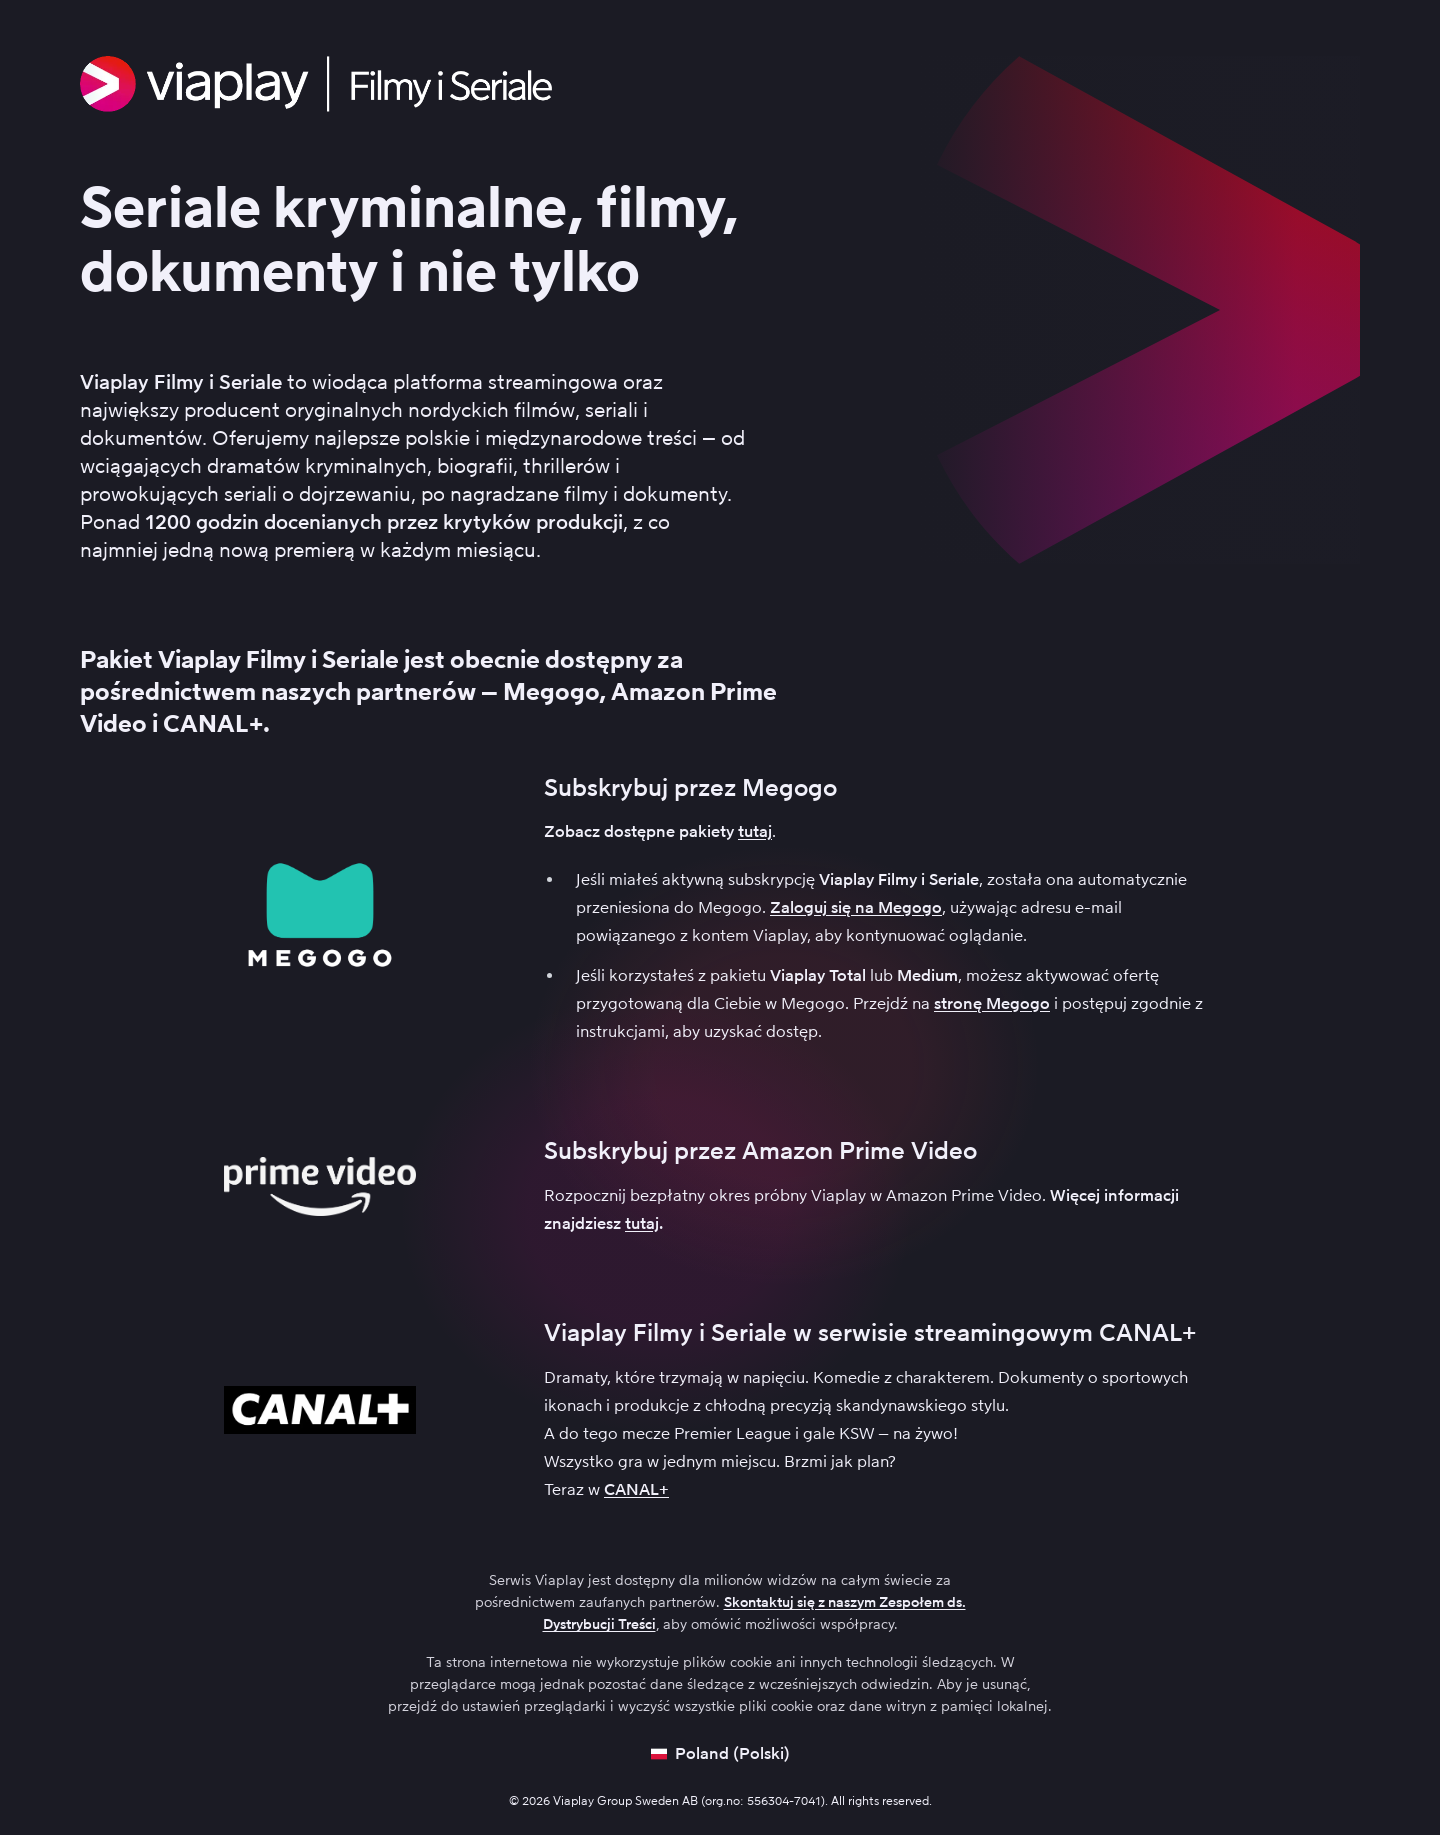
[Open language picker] (720, 1754)
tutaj (755, 831)
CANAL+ (636, 1489)
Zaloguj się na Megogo (856, 907)
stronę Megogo (992, 1003)
